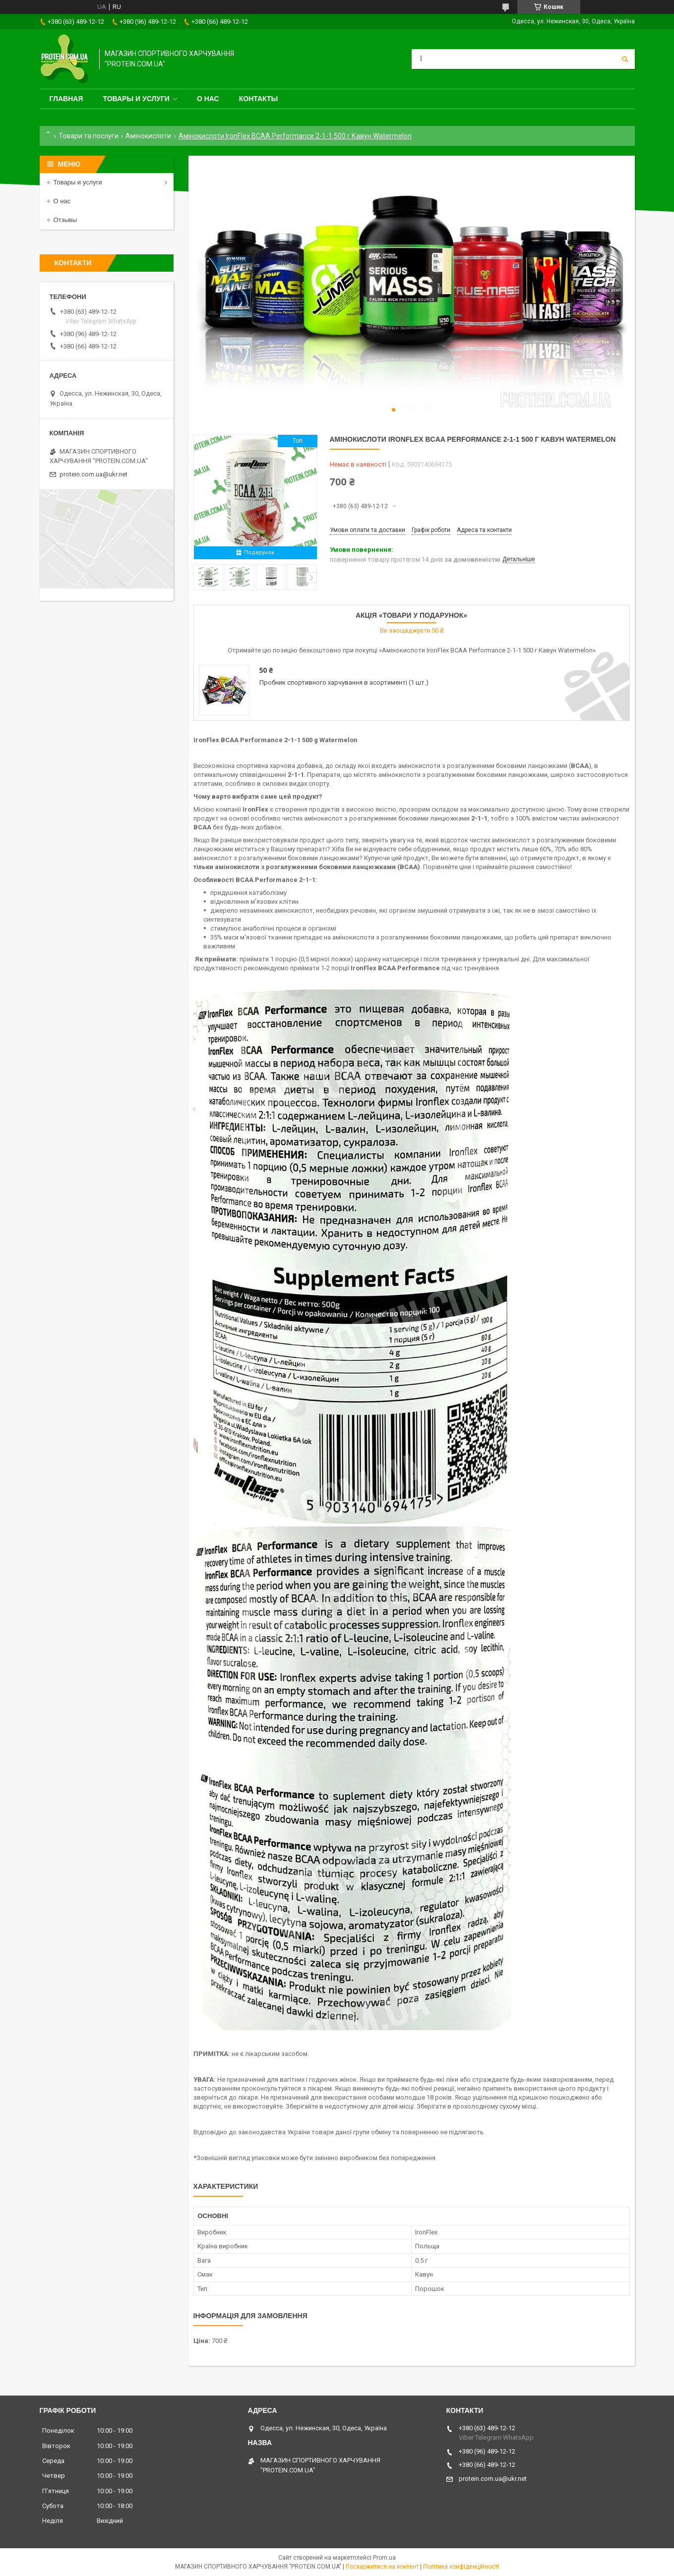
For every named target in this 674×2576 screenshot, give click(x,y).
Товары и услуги (136, 99)
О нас (208, 99)
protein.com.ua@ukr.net (93, 474)
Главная (66, 99)
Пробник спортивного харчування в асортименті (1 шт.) (344, 682)
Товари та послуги (89, 136)
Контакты (258, 99)
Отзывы (65, 220)
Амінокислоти (148, 136)
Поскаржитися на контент (382, 2566)
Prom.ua (384, 2557)
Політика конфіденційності (461, 2566)
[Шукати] (625, 59)
